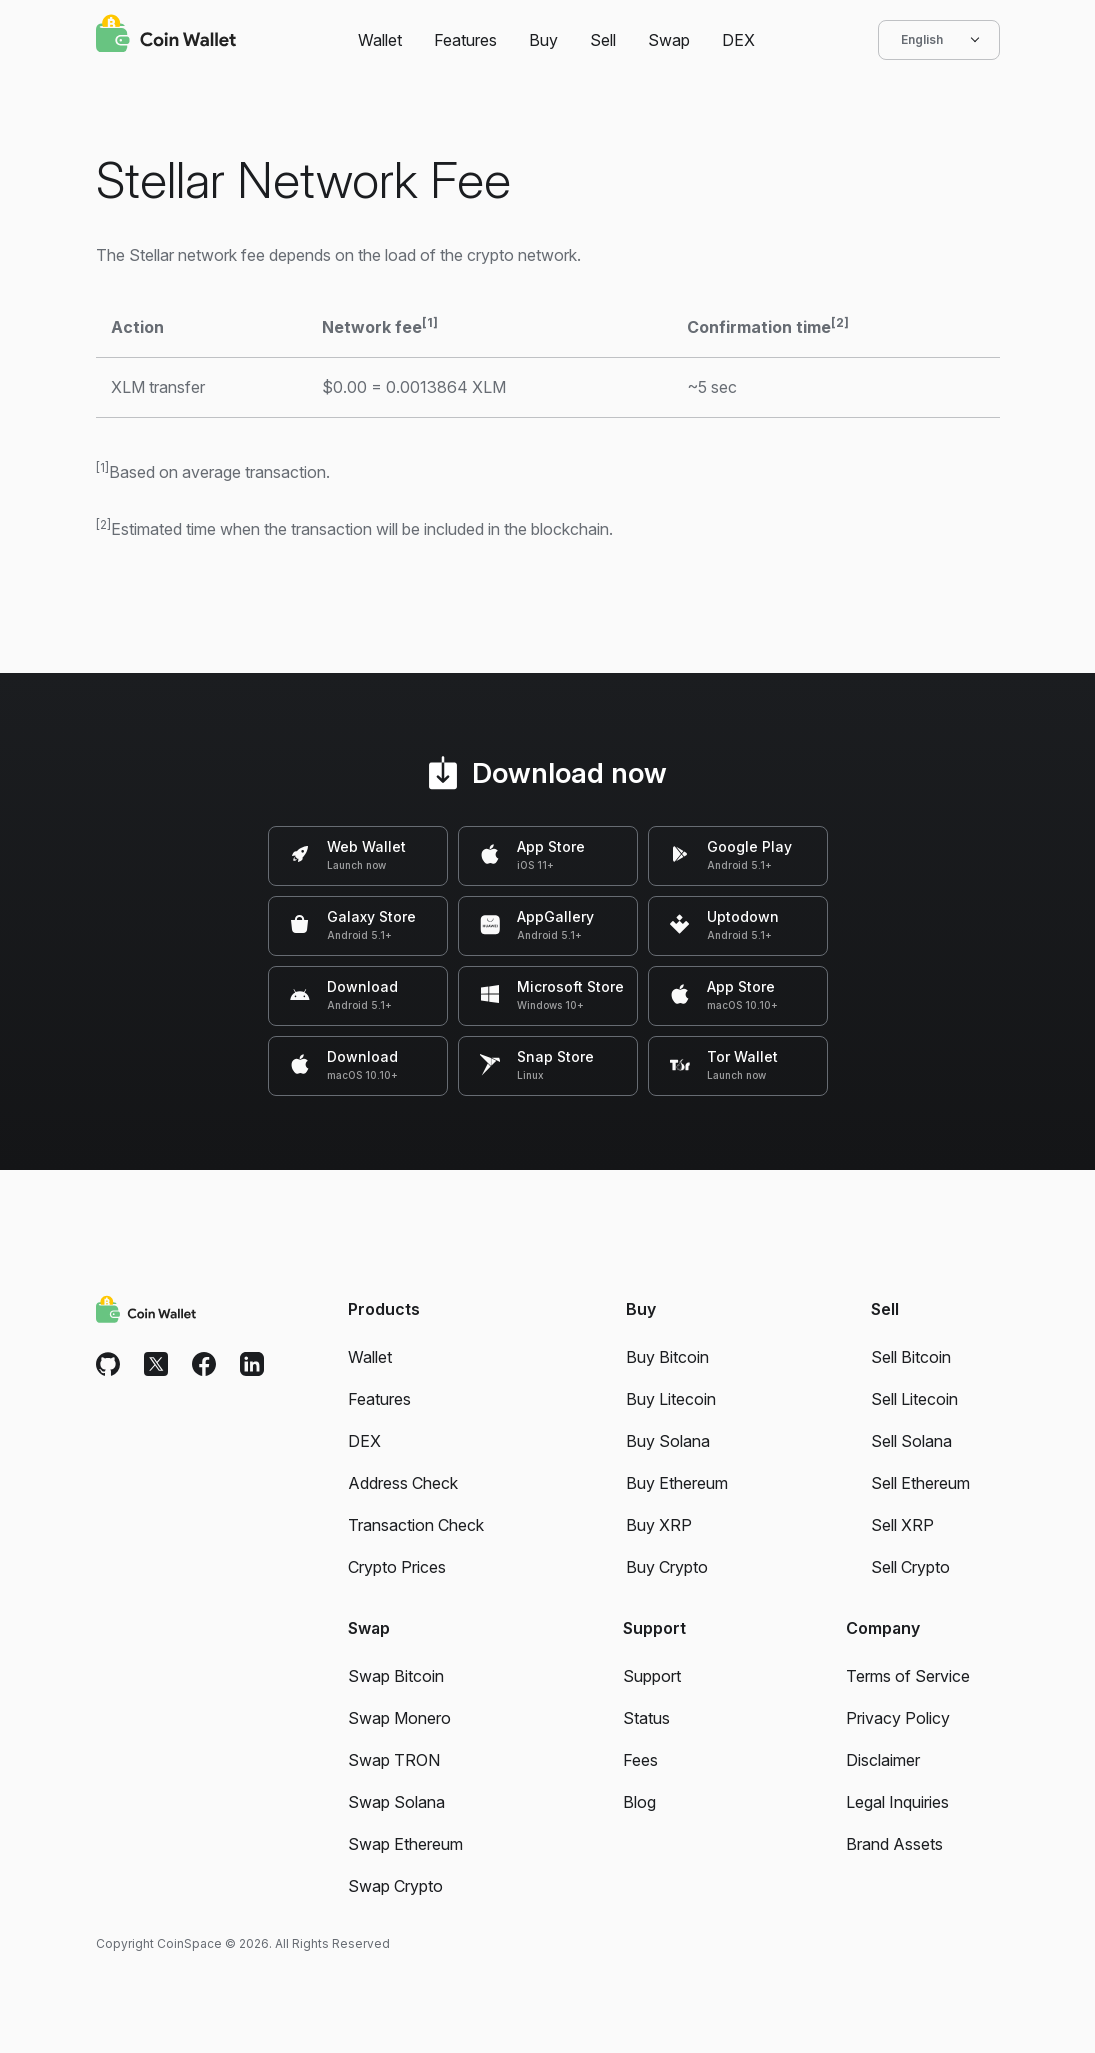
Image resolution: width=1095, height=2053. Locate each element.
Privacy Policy (898, 1718)
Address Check (403, 1483)
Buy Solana (668, 1441)
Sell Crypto (910, 1567)
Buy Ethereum (677, 1483)
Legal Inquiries (897, 1802)
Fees (640, 1760)
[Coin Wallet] (166, 36)
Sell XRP (902, 1525)
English (939, 40)
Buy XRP (659, 1525)
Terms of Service (908, 1676)
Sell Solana (911, 1441)
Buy (543, 40)
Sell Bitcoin (911, 1357)
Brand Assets (894, 1844)
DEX (738, 40)
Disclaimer (883, 1760)
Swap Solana (396, 1802)
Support (652, 1676)
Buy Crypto (667, 1567)
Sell (603, 40)
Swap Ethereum (405, 1844)
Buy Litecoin (671, 1399)
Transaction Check (416, 1525)
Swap (669, 40)
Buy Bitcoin (667, 1357)
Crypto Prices (397, 1567)
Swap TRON (394, 1760)
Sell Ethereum (920, 1483)
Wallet (380, 40)
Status (646, 1718)
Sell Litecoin (914, 1399)
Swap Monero (399, 1718)
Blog (639, 1802)
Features (465, 40)
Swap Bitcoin (396, 1676)
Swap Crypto (395, 1886)
